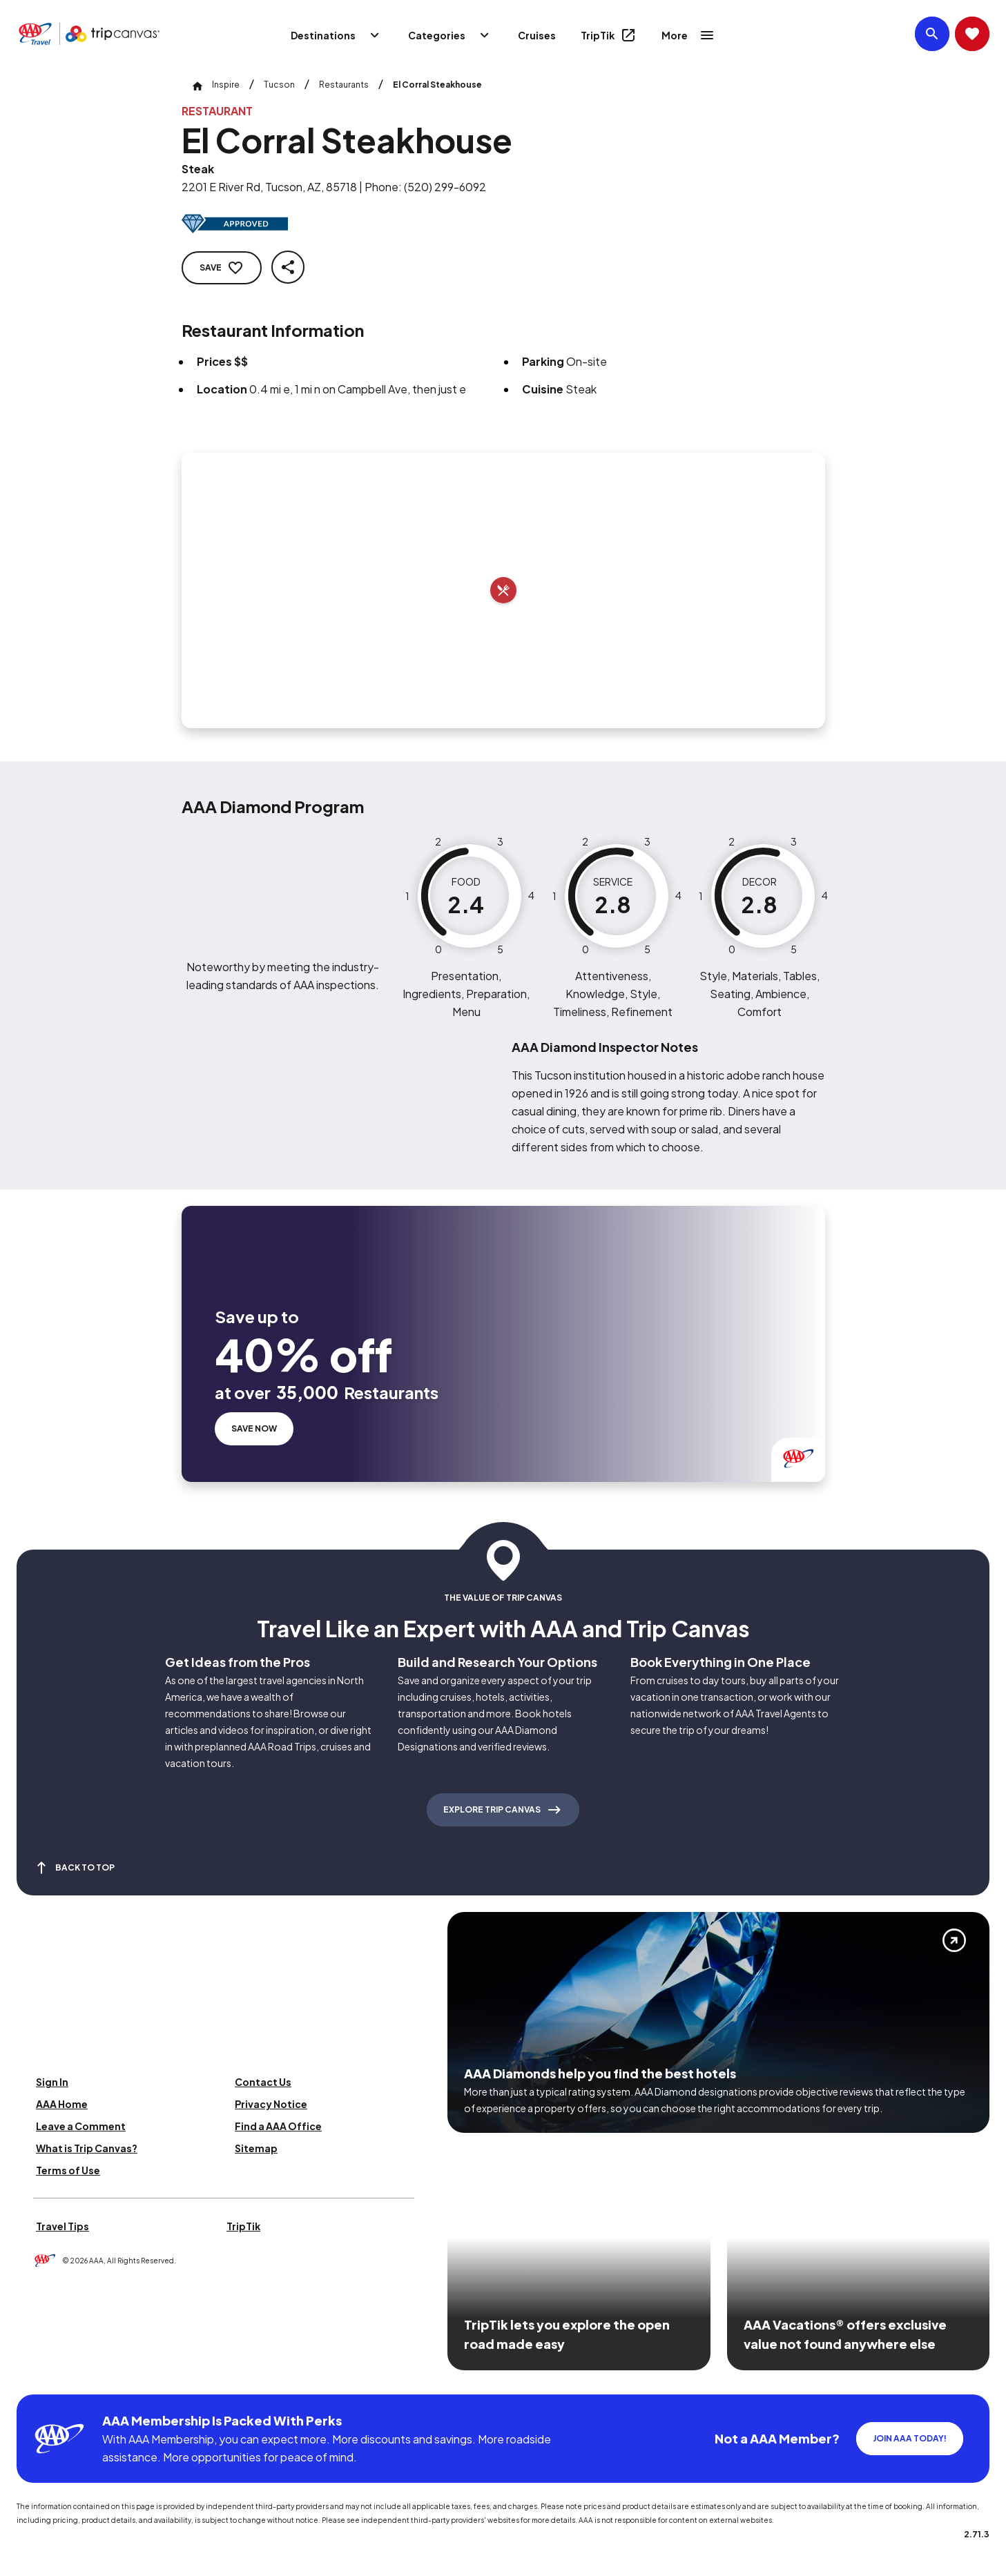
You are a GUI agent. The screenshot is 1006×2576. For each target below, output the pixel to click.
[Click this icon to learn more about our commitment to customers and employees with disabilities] (37, 2377)
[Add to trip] (503, 590)
